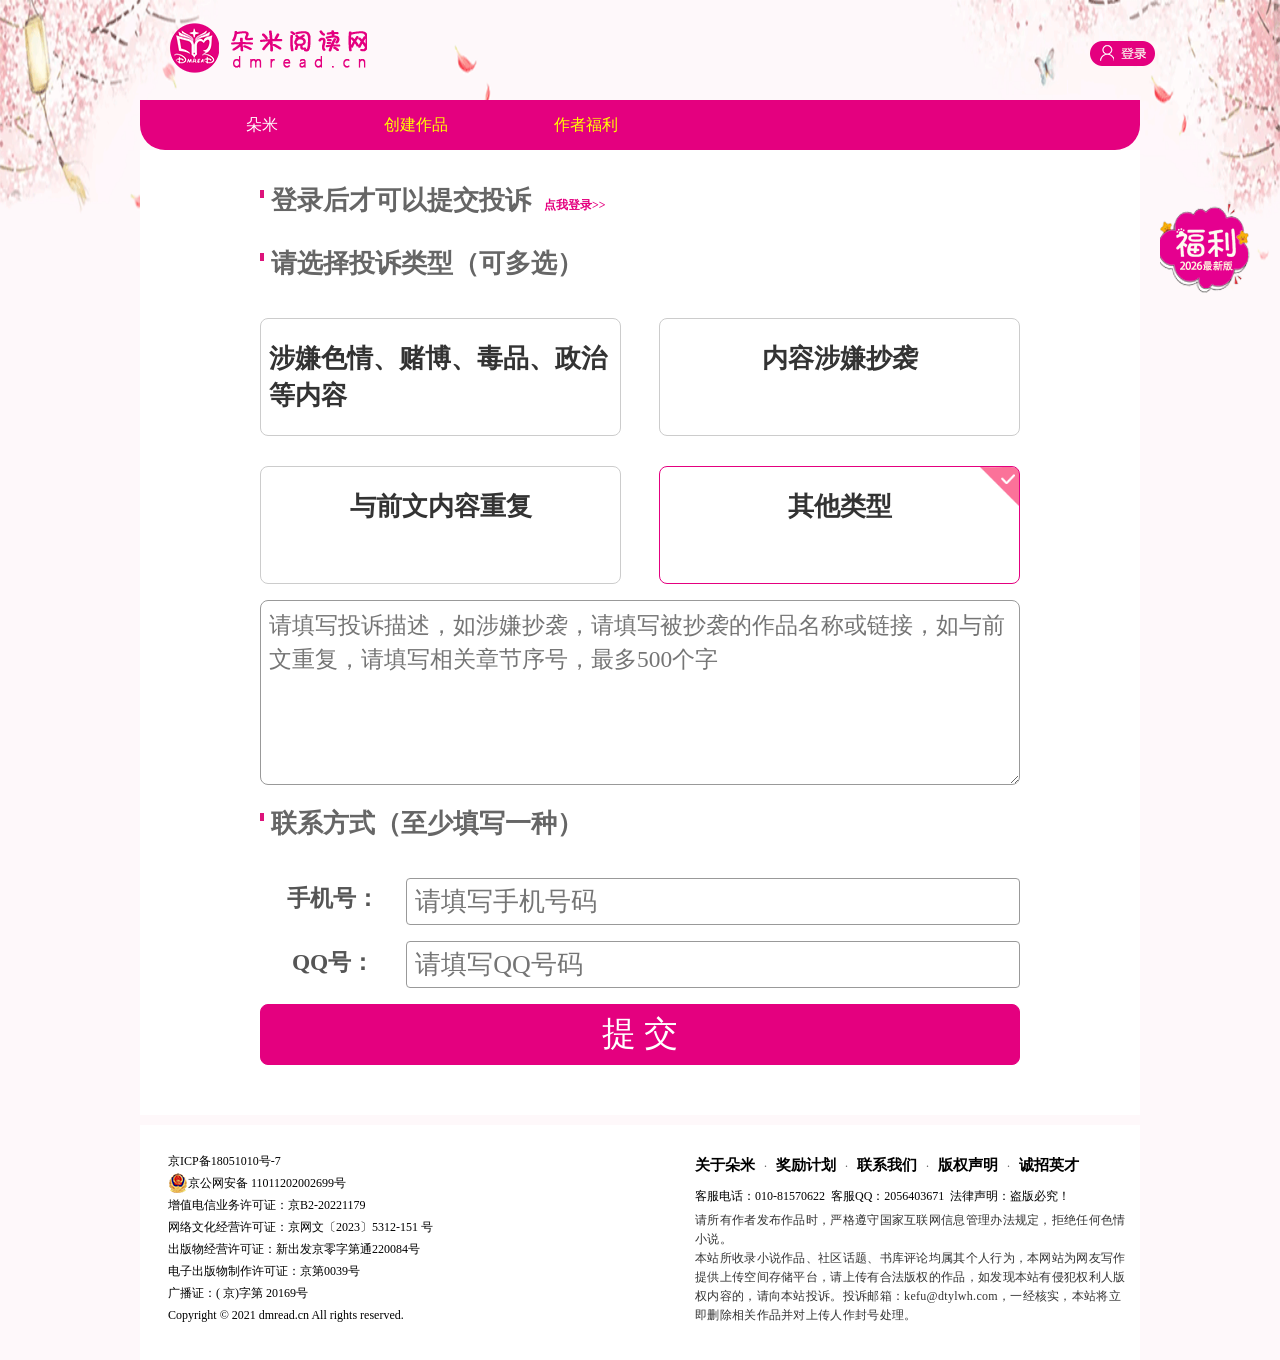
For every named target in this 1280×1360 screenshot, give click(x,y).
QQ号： (333, 962)
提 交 (640, 1033)
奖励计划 (806, 1165)
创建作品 (416, 124)
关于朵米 (725, 1165)
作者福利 (586, 124)
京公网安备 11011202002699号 (257, 1183)
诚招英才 (1049, 1165)
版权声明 (968, 1165)
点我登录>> (575, 205)
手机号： (333, 898)
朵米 (262, 124)
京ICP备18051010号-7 (224, 1161)
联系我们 (887, 1165)
